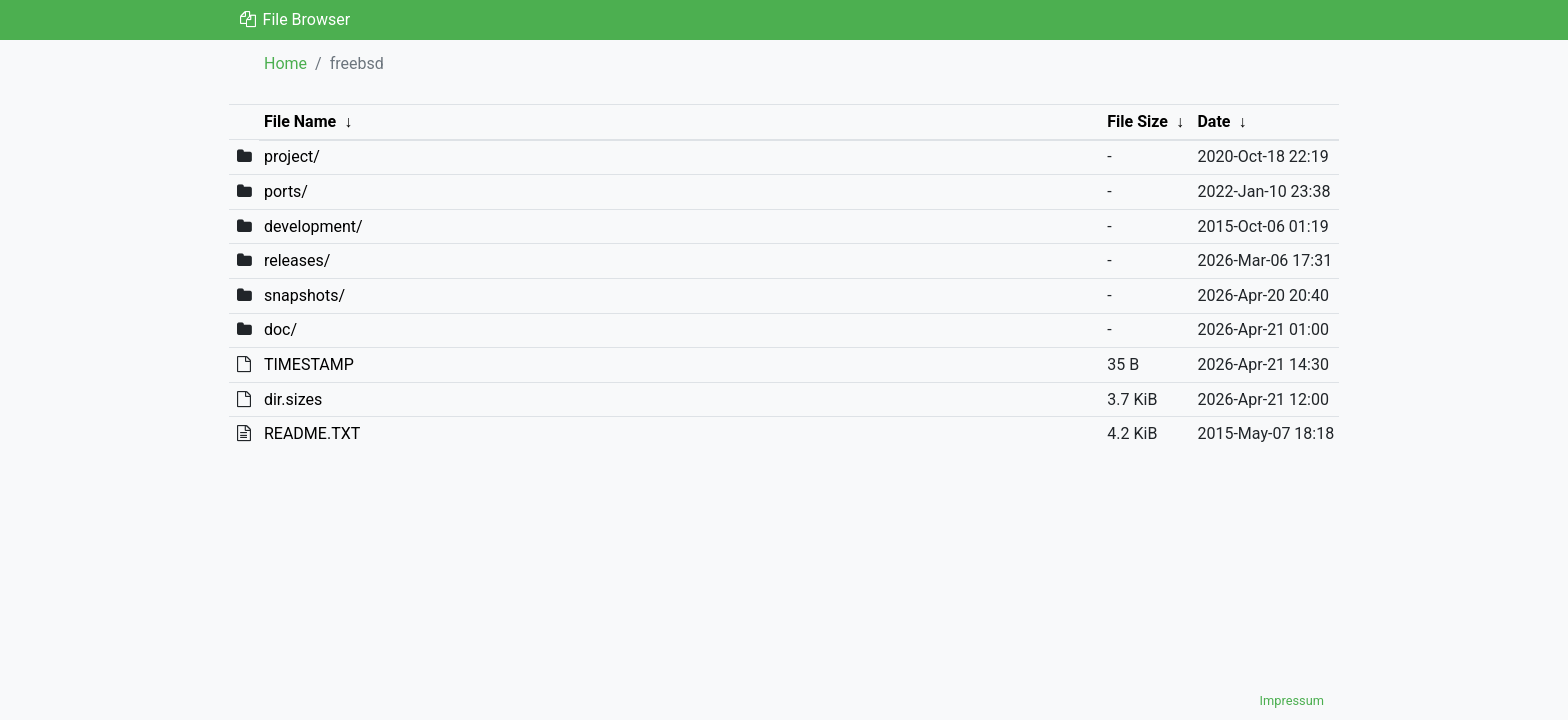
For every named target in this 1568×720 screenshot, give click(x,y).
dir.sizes (293, 399)
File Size (1137, 121)
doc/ (280, 329)
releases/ (297, 260)
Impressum (1292, 700)
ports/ (286, 191)
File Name (300, 121)
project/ (292, 156)
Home (285, 63)
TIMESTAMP (309, 364)
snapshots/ (304, 295)
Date (1213, 121)
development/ (313, 226)
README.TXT (312, 433)
